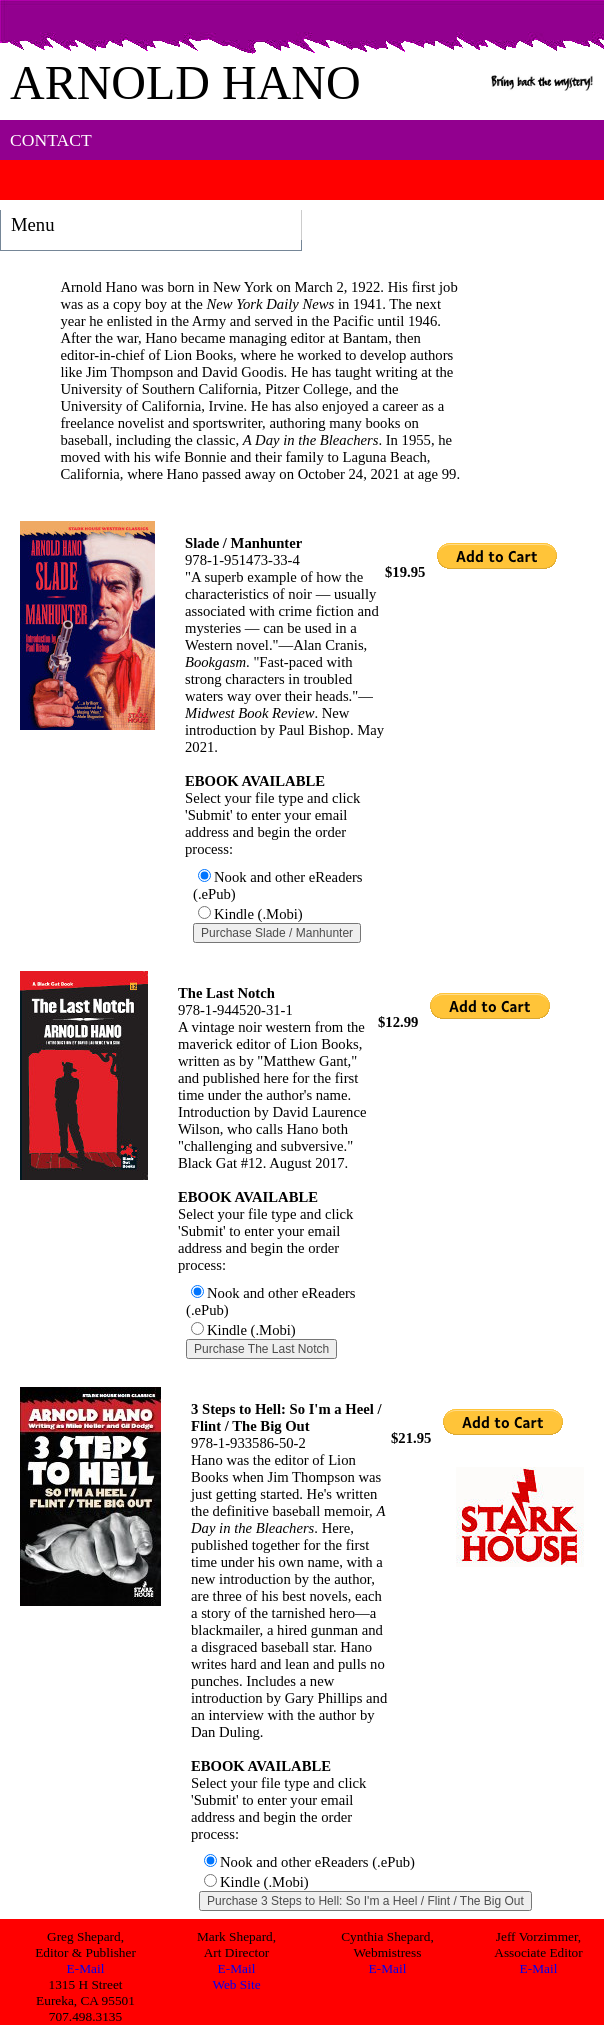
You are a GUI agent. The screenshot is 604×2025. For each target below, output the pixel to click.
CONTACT (40, 140)
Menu (33, 224)
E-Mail (86, 1968)
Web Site (236, 1984)
